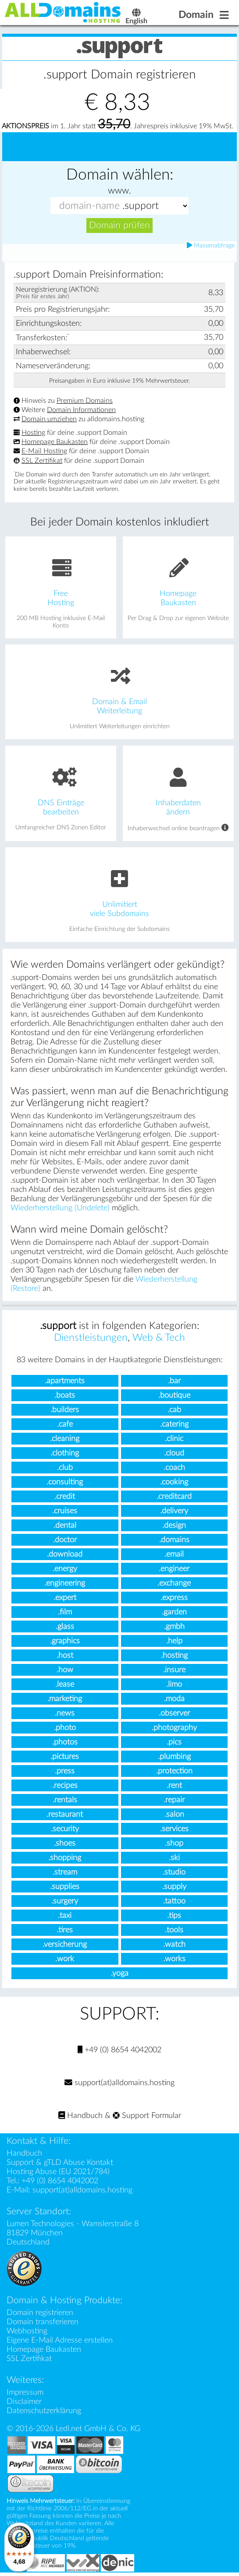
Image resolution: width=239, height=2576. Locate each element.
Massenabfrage (211, 246)
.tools (174, 1931)
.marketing (64, 1700)
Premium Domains (85, 401)
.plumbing (174, 1758)
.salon (174, 1815)
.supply (174, 1888)
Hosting (33, 433)
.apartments (65, 1382)
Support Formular (147, 2117)
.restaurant (64, 1815)
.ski (174, 1859)
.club (65, 1469)
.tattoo (174, 1902)
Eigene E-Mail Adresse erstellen (60, 2341)
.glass (65, 1628)
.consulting (64, 1483)
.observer (174, 1714)
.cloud (174, 1454)
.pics (174, 1743)
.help (174, 1642)
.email (174, 1555)
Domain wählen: (119, 176)
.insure (174, 1671)
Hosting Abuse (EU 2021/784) (58, 2173)
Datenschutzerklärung (44, 2412)
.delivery (174, 1512)
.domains (174, 1541)
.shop (174, 1844)
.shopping (64, 1859)
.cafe (65, 1425)
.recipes (65, 1786)
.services (174, 1830)
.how (65, 1671)
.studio (174, 1873)
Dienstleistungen (91, 1339)
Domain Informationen (81, 411)
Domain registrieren (40, 2314)
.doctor (65, 1541)
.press (65, 1772)
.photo (65, 1729)
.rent (174, 1786)
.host (65, 1656)
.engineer (174, 1570)
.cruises (64, 1512)
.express (174, 1599)
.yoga (119, 1974)
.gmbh (174, 1628)
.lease (64, 1685)
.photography (174, 1729)
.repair (174, 1801)
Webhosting (27, 2332)
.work (64, 1960)
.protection (174, 1772)
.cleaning (64, 1440)
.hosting (174, 1656)
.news (65, 1714)
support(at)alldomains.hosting (119, 2084)
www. (119, 192)
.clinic (174, 1440)
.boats (64, 1396)
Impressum (25, 2393)
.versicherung (65, 1945)
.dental (65, 1526)
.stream (65, 1873)
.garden (174, 1613)
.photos (65, 1743)
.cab (174, 1411)
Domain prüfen (119, 226)
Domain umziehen (49, 420)
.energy (65, 1570)
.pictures (64, 1758)
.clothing (64, 1454)
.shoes (64, 1844)
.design (174, 1526)
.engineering (64, 1584)
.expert (65, 1599)
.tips (174, 1917)
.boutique (174, 1396)
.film (65, 1613)
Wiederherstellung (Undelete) (60, 1209)
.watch (174, 1945)
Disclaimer (24, 2403)
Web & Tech (158, 1339)
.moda (174, 1700)
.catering (174, 1425)
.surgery (64, 1902)
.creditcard (174, 1497)
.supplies (64, 1888)
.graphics (65, 1642)
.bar (174, 1382)
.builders (64, 1411)
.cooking (174, 1483)
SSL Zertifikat (41, 461)
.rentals (65, 1801)
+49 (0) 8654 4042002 (119, 2051)
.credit (64, 1497)
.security (65, 1830)
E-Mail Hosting (44, 452)
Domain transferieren (42, 2323)
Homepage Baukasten (54, 443)
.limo (174, 1685)
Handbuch (80, 2117)
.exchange (174, 1584)
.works (174, 1960)
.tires (65, 1931)
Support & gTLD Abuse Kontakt (60, 2163)
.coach (174, 1469)
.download (64, 1555)
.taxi (64, 1917)
